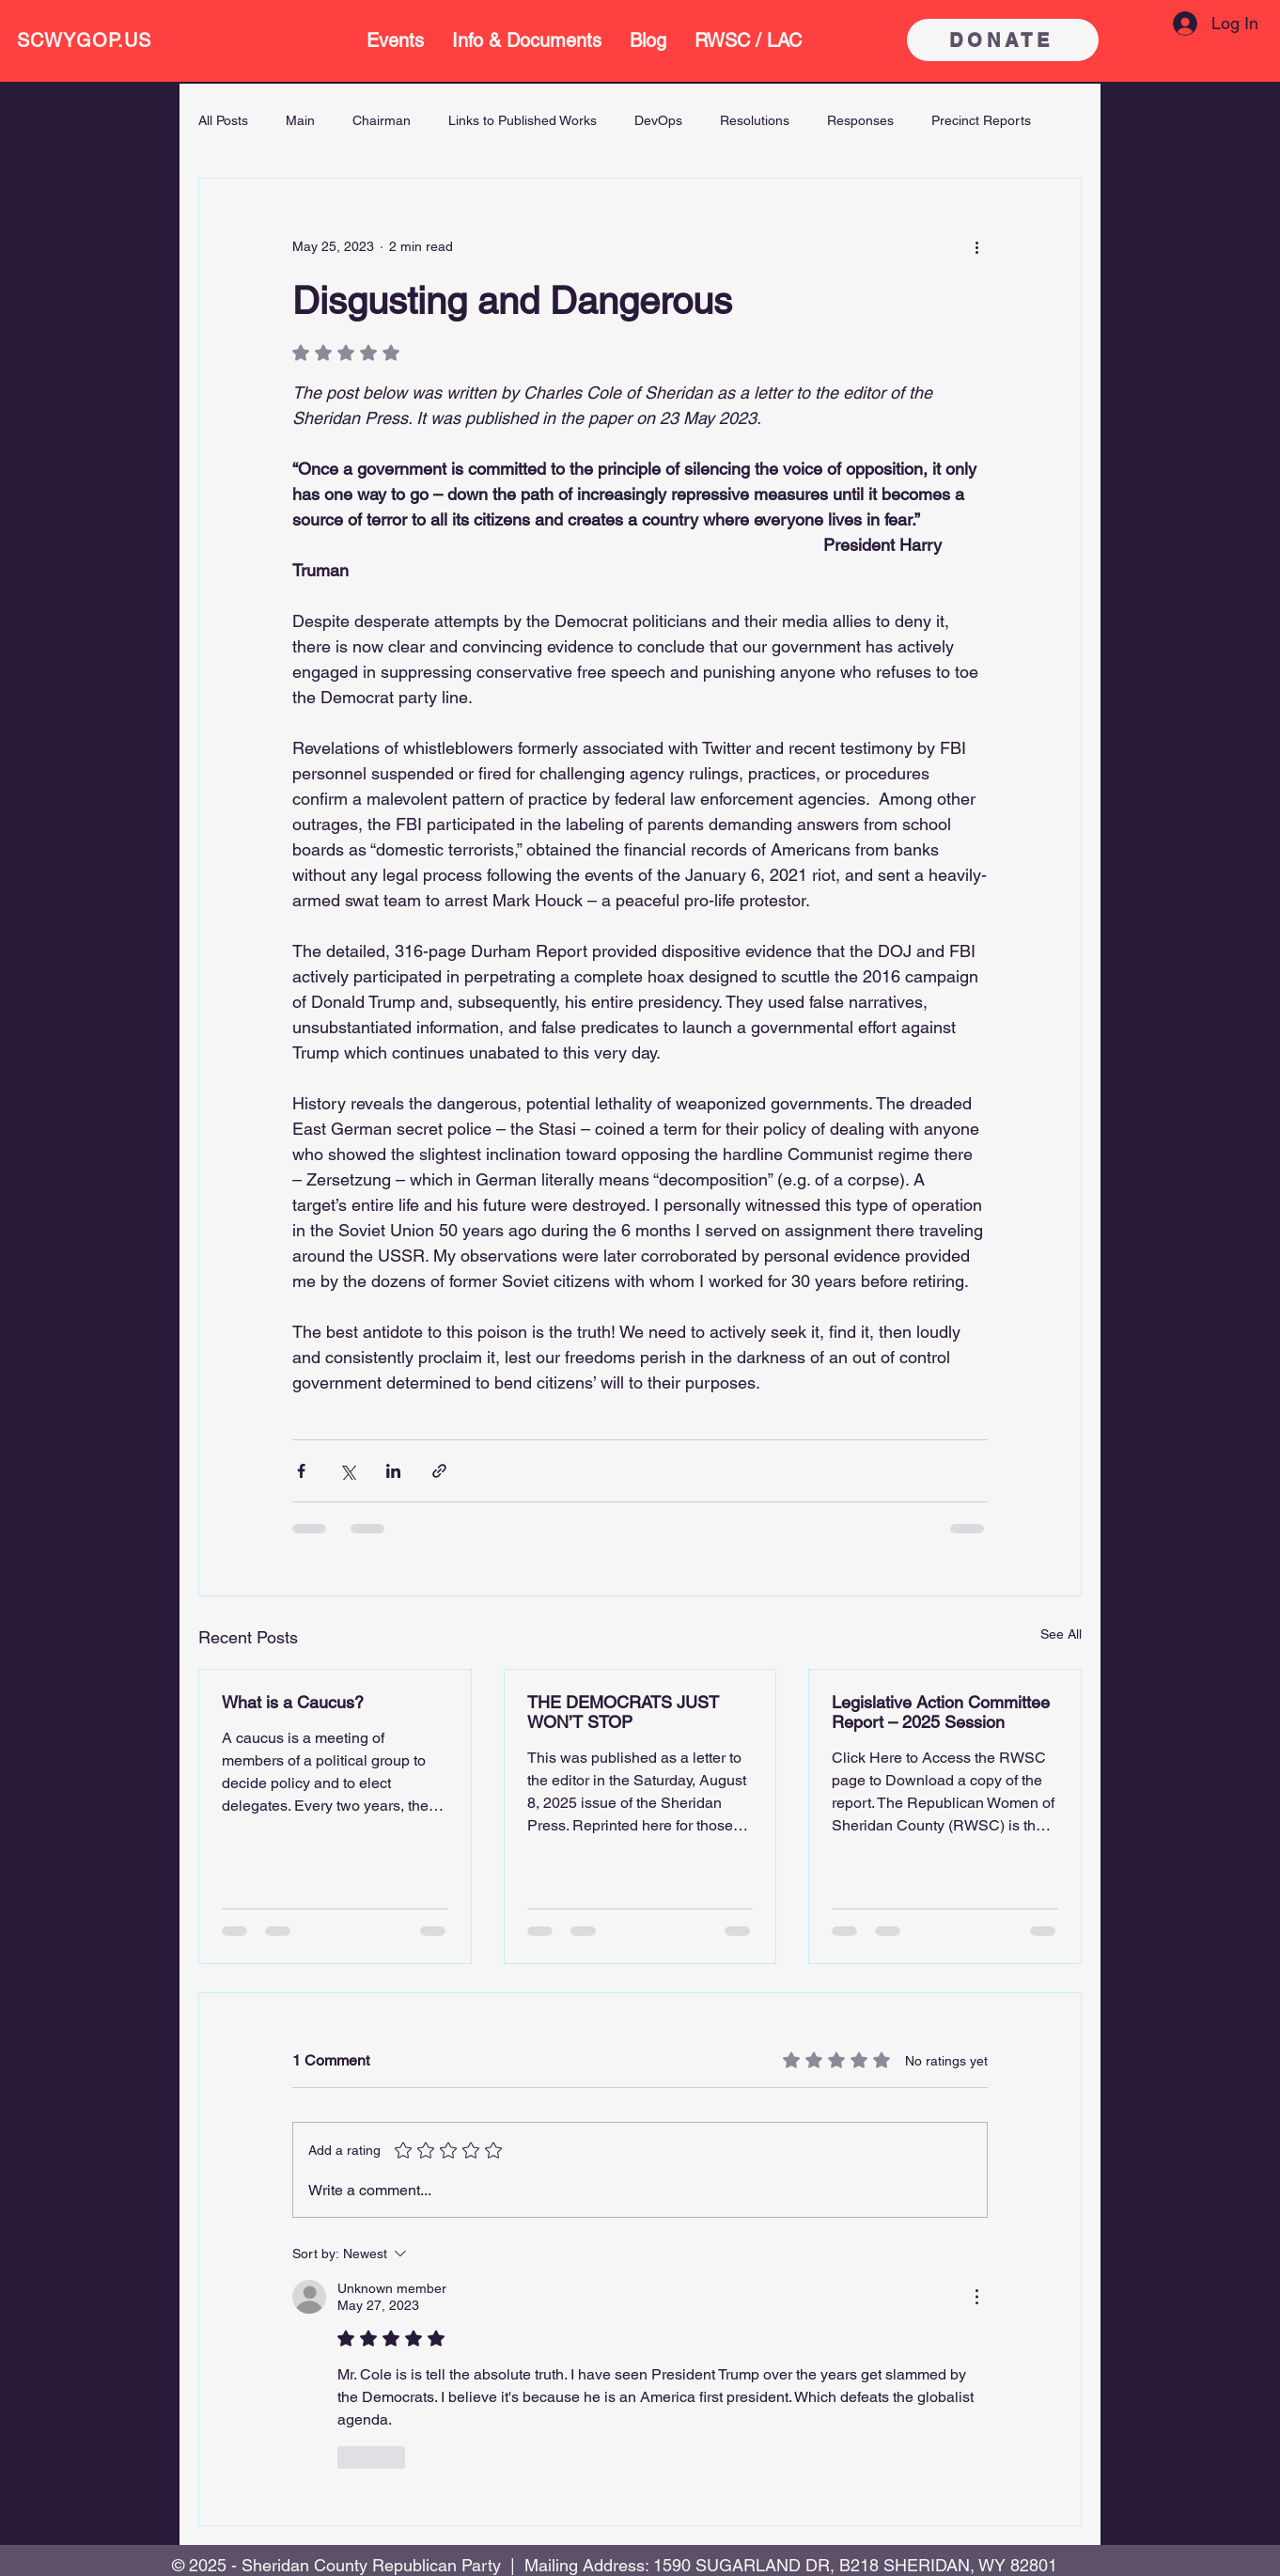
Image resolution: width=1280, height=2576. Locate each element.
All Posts (223, 120)
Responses (860, 120)
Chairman (381, 120)
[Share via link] (439, 1471)
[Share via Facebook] (301, 1471)
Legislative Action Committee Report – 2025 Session (941, 1712)
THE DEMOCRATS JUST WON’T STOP (623, 1712)
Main (300, 120)
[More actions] (976, 246)
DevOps (658, 120)
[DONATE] (1003, 40)
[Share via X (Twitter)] (347, 1471)
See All (1061, 1633)
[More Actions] (976, 2296)
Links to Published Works (522, 120)
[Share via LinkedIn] (393, 1471)
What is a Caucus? (293, 1702)
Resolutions (754, 120)
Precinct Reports (981, 120)
